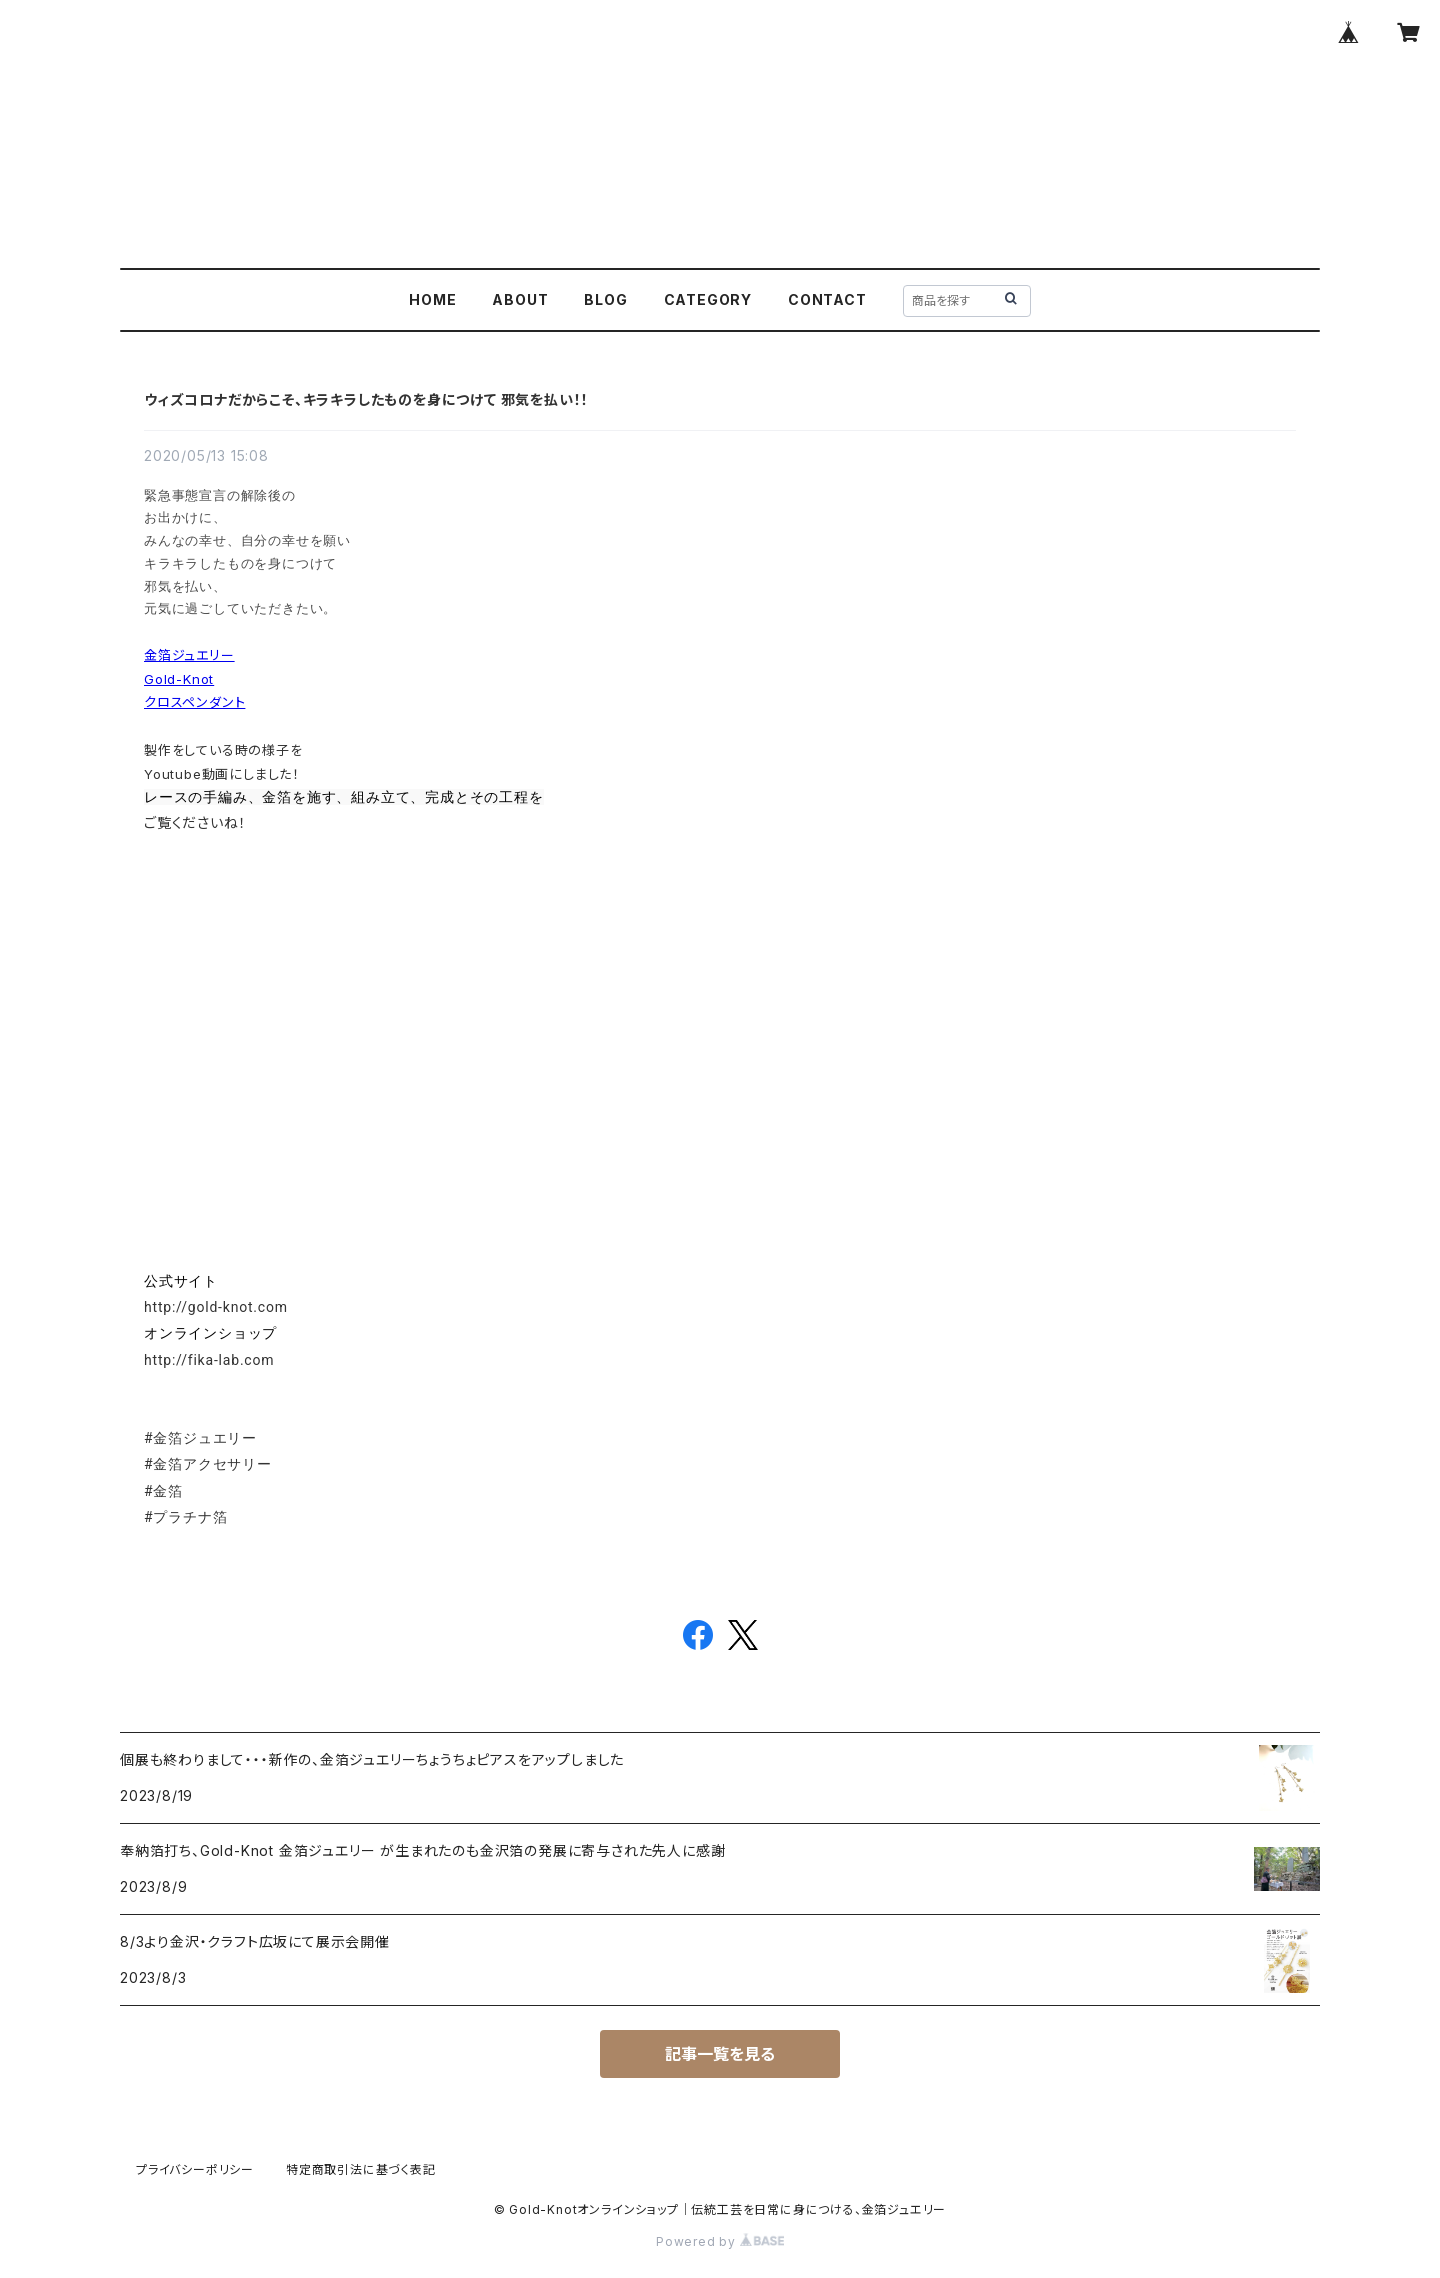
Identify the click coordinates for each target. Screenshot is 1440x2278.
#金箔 (163, 1491)
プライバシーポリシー (195, 2169)
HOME (432, 299)
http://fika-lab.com (209, 1360)
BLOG (605, 299)
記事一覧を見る (720, 2054)
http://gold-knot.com (216, 1307)
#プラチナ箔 (185, 1517)
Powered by (720, 2241)
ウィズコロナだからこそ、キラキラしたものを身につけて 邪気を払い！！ (366, 399)
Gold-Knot (179, 679)
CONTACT (827, 299)
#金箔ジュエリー (200, 1438)
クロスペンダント (194, 702)
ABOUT (520, 299)
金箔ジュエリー (189, 655)
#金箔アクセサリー (208, 1464)
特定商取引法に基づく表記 (361, 2169)
